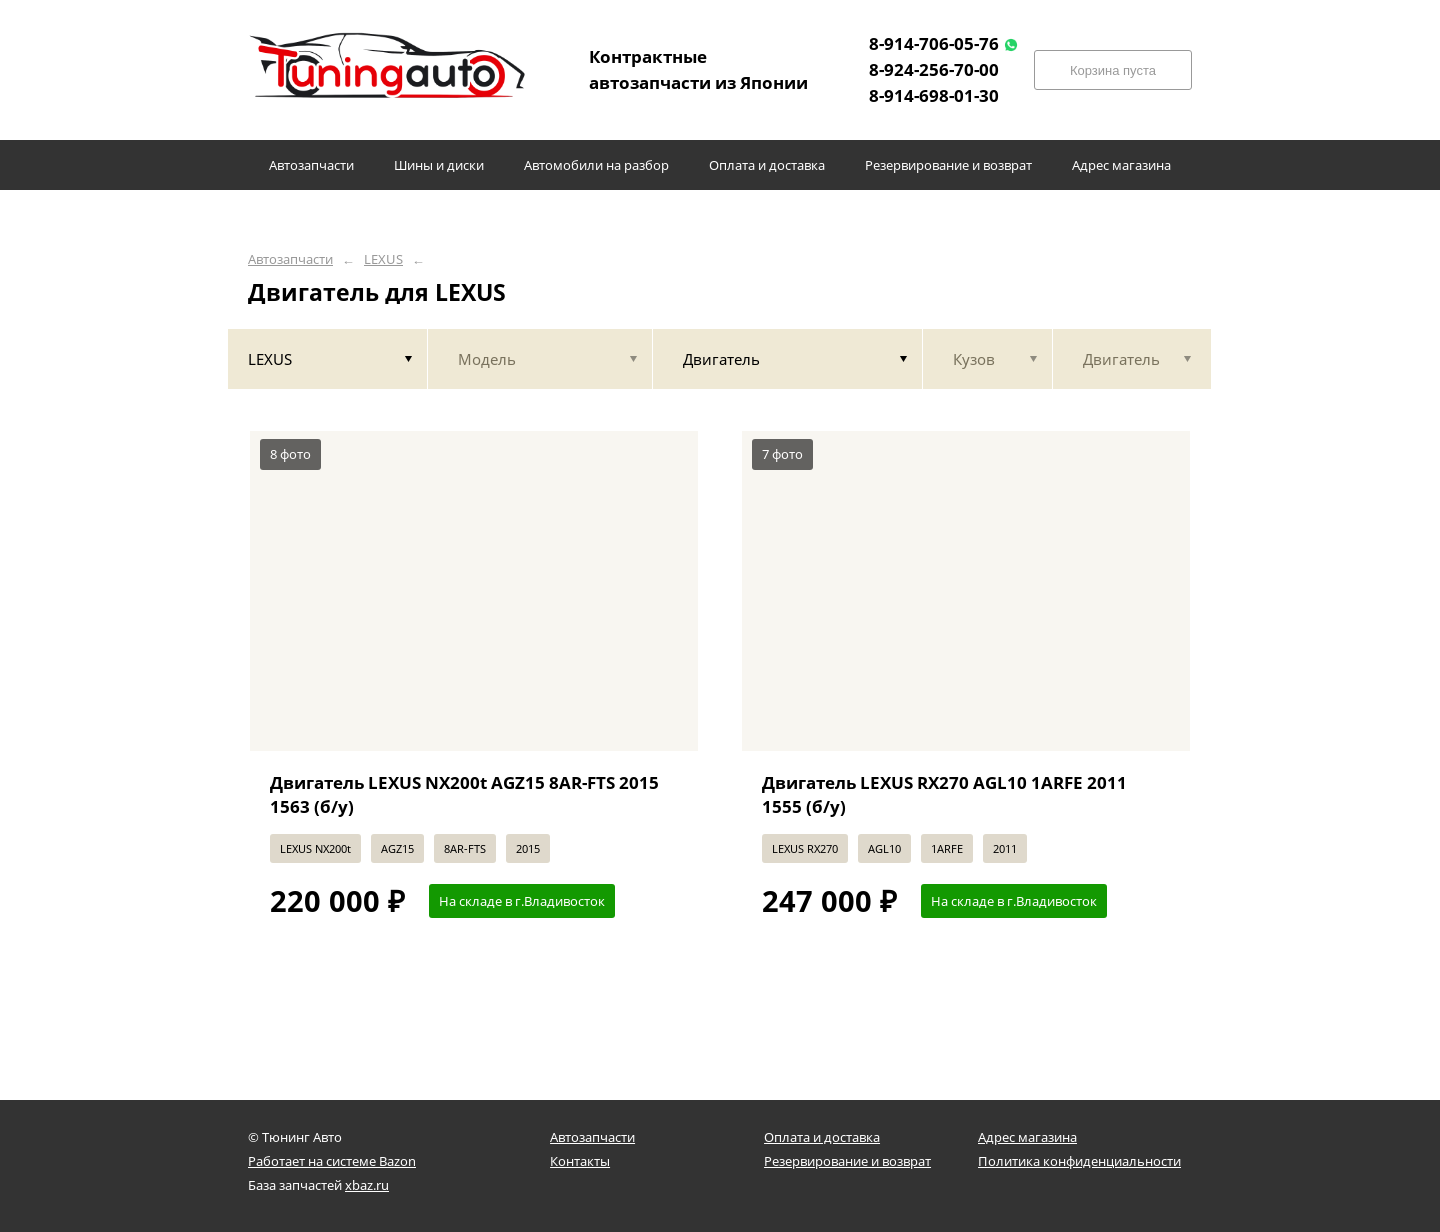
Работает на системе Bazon (332, 1161)
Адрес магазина (1027, 1137)
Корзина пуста (1113, 70)
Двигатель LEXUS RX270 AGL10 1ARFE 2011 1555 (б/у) (944, 794)
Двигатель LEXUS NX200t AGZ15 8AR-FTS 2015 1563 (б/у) (464, 794)
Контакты (580, 1161)
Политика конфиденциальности (1079, 1161)
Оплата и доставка (822, 1137)
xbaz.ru (367, 1185)
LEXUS (383, 259)
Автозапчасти (290, 259)
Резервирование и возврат (847, 1161)
